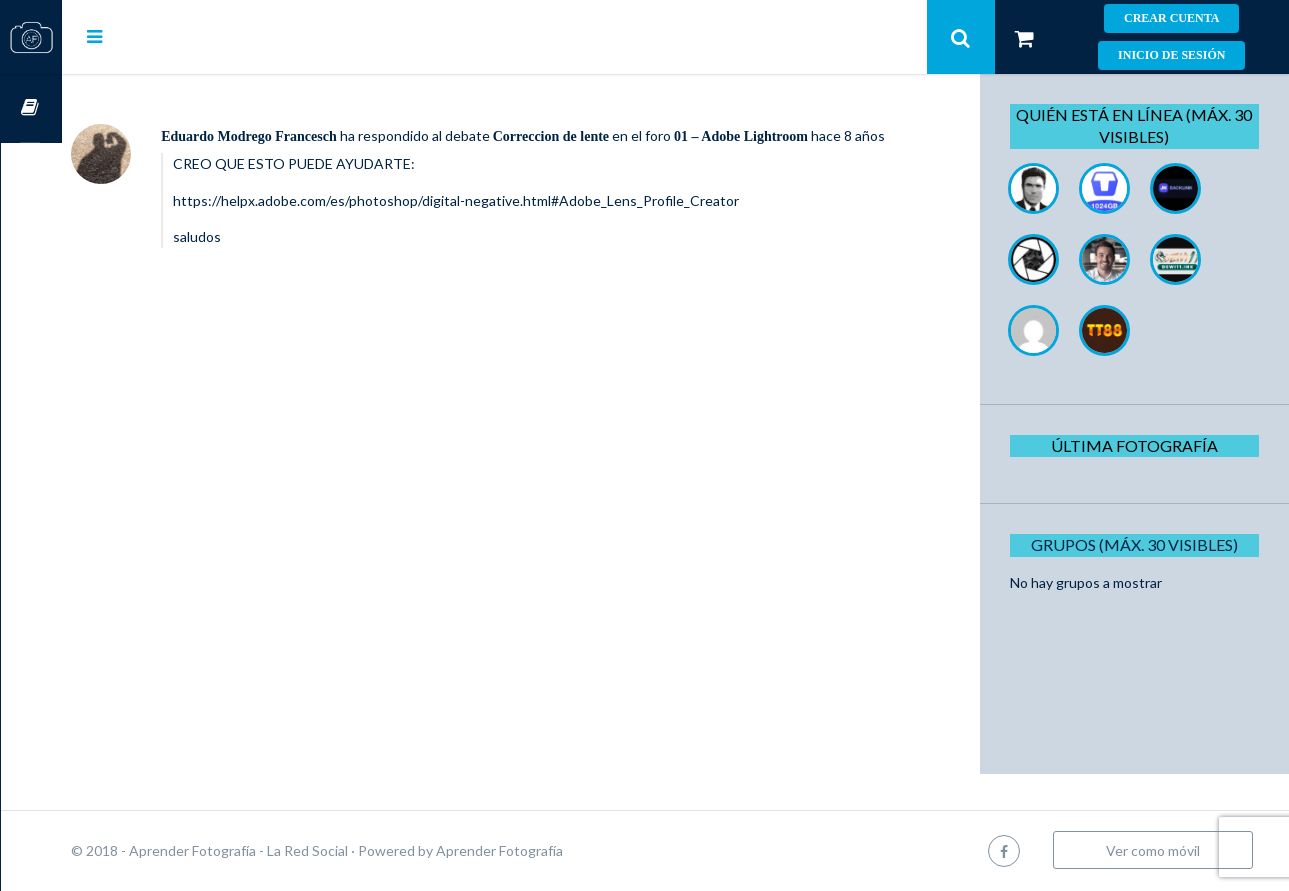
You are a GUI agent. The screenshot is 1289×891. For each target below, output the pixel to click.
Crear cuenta (1171, 18)
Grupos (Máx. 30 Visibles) (1141, 544)
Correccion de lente (612, 136)
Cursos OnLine (31, 108)
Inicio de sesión (1171, 55)
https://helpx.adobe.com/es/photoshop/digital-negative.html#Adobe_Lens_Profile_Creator (517, 221)
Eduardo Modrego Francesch (310, 136)
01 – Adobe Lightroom (802, 136)
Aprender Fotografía (560, 850)
